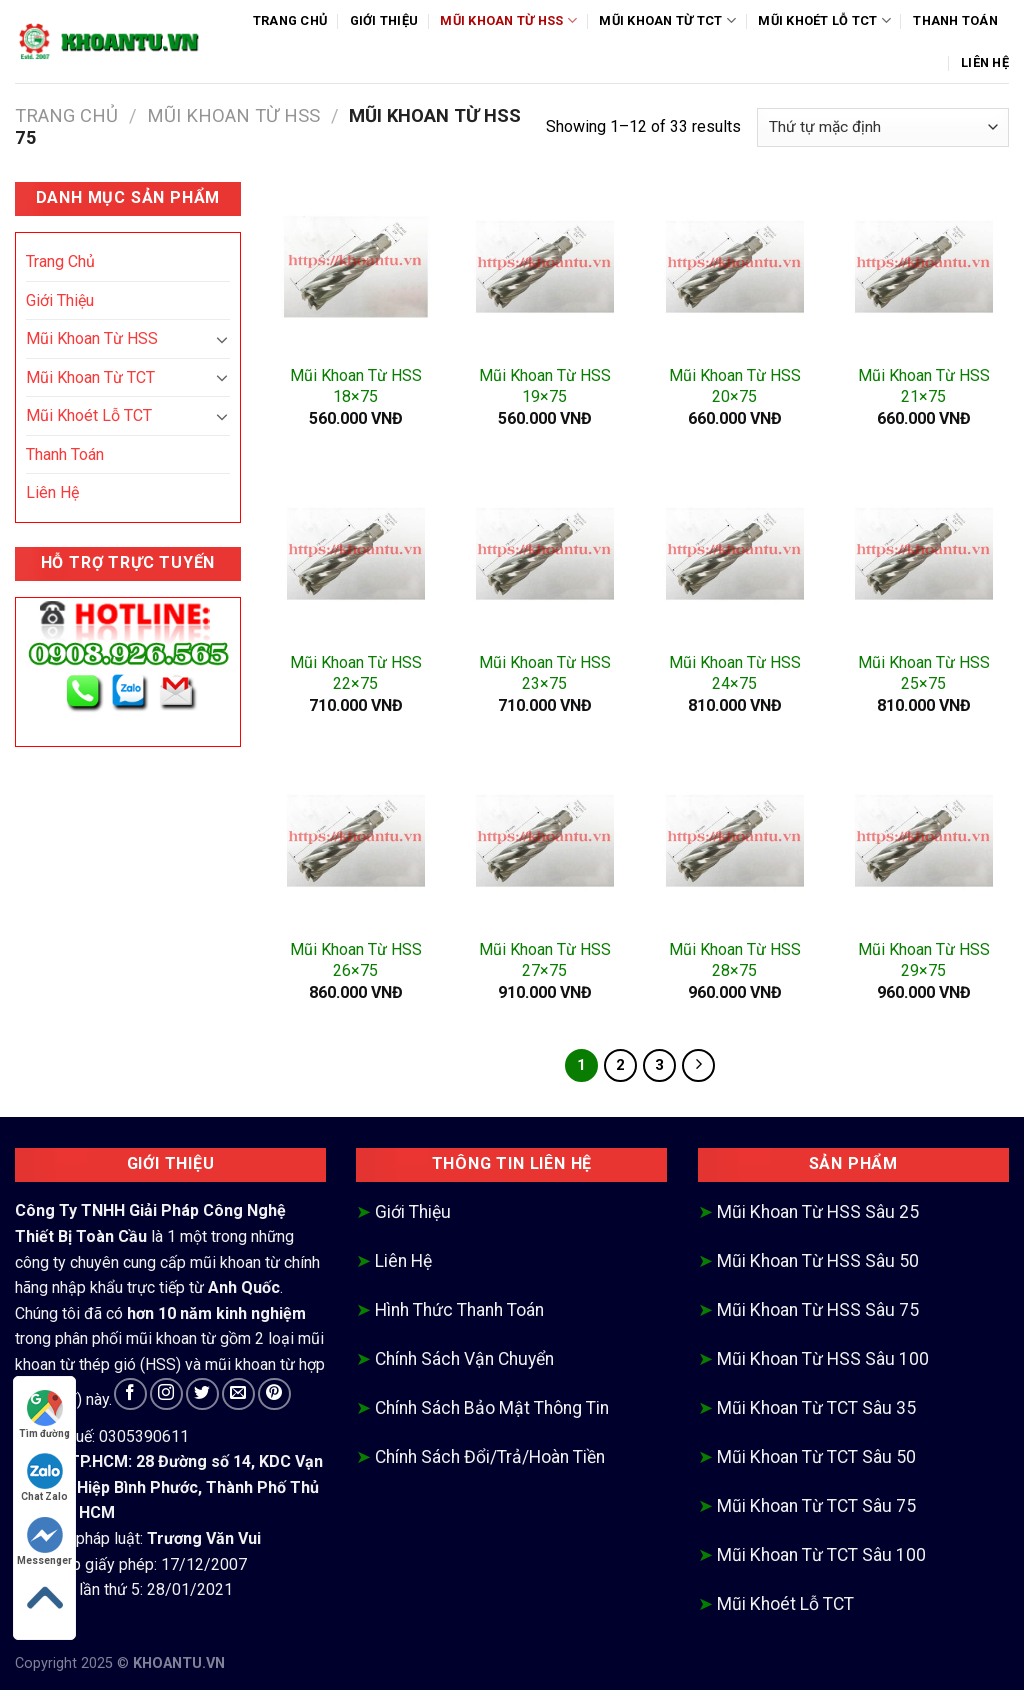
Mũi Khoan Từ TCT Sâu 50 (816, 1457)
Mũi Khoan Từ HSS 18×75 (356, 386)
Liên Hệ (985, 62)
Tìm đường (44, 1414)
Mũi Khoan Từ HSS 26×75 (356, 960)
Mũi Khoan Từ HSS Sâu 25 (818, 1212)
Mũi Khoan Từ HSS (508, 20)
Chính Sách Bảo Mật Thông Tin (492, 1408)
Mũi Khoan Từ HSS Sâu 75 (818, 1310)
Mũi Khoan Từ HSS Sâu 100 (823, 1359)
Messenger (44, 1541)
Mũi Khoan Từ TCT (667, 20)
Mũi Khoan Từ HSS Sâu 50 (818, 1261)
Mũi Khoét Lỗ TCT (824, 20)
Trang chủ (66, 115)
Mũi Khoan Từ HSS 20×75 (735, 386)
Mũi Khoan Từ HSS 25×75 (924, 673)
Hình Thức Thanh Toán (459, 1310)
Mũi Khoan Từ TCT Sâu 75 (816, 1506)
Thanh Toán (955, 20)
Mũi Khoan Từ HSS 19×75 (545, 386)
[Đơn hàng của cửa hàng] (883, 127)
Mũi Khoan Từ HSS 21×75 (924, 386)
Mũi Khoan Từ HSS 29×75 (924, 960)
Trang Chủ (290, 20)
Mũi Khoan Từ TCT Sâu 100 (821, 1555)
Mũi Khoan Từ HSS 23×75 (545, 673)
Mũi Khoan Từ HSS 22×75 (356, 673)
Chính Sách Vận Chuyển (464, 1359)
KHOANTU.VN (179, 1663)
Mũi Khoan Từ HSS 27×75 (545, 960)
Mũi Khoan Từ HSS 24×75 (735, 673)
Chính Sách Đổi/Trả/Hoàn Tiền (490, 1457)
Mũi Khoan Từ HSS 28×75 (735, 960)
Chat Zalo (44, 1477)
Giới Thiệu (384, 20)
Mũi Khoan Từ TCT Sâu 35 (816, 1408)
